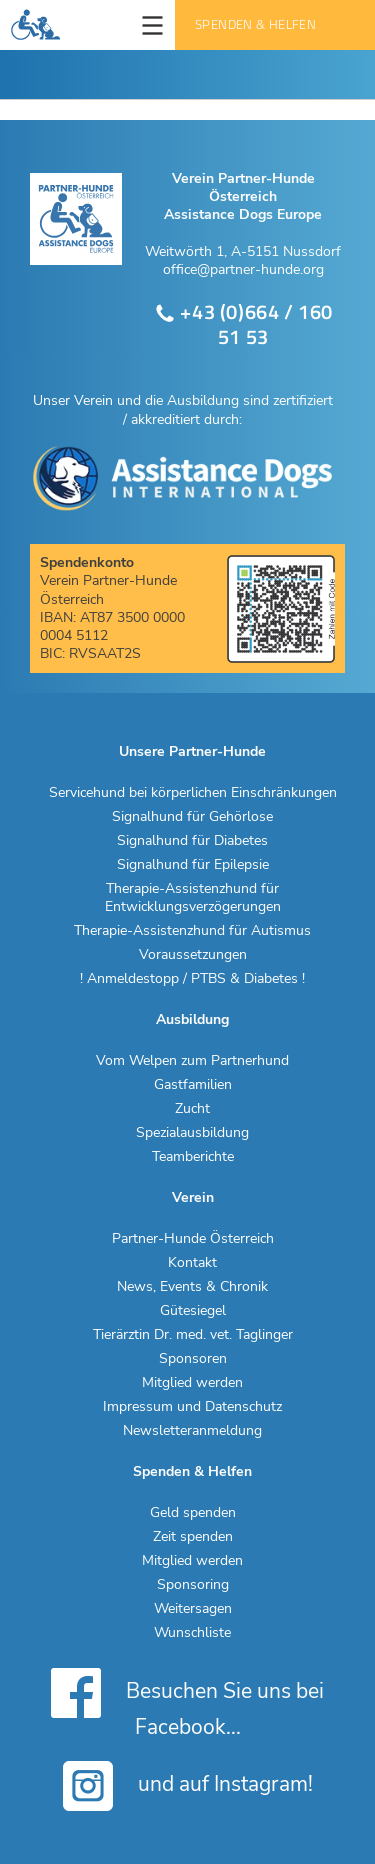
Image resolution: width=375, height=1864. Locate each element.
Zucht (192, 1109)
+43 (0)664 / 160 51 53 (243, 324)
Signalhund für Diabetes (192, 841)
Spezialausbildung (192, 1133)
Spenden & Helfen (255, 24)
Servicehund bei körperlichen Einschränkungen (193, 793)
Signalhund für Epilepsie (193, 865)
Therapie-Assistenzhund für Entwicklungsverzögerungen (193, 898)
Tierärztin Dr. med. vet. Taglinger (193, 1335)
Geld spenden (193, 1513)
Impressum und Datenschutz (192, 1407)
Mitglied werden (192, 1383)
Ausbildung (192, 1020)
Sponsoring (193, 1585)
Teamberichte (193, 1157)
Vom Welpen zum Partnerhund (192, 1061)
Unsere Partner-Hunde (192, 752)
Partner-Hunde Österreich (193, 1239)
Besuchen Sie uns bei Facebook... (187, 1702)
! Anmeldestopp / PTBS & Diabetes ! (192, 979)
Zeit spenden (193, 1537)
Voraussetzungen (193, 955)
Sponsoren (193, 1359)
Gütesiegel (193, 1311)
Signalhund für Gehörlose (192, 817)
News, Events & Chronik (192, 1287)
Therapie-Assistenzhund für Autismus (192, 931)
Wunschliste (192, 1633)
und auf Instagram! (188, 1786)
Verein (193, 1198)
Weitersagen (193, 1609)
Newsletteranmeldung (192, 1431)
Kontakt (192, 1263)
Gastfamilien (193, 1085)
